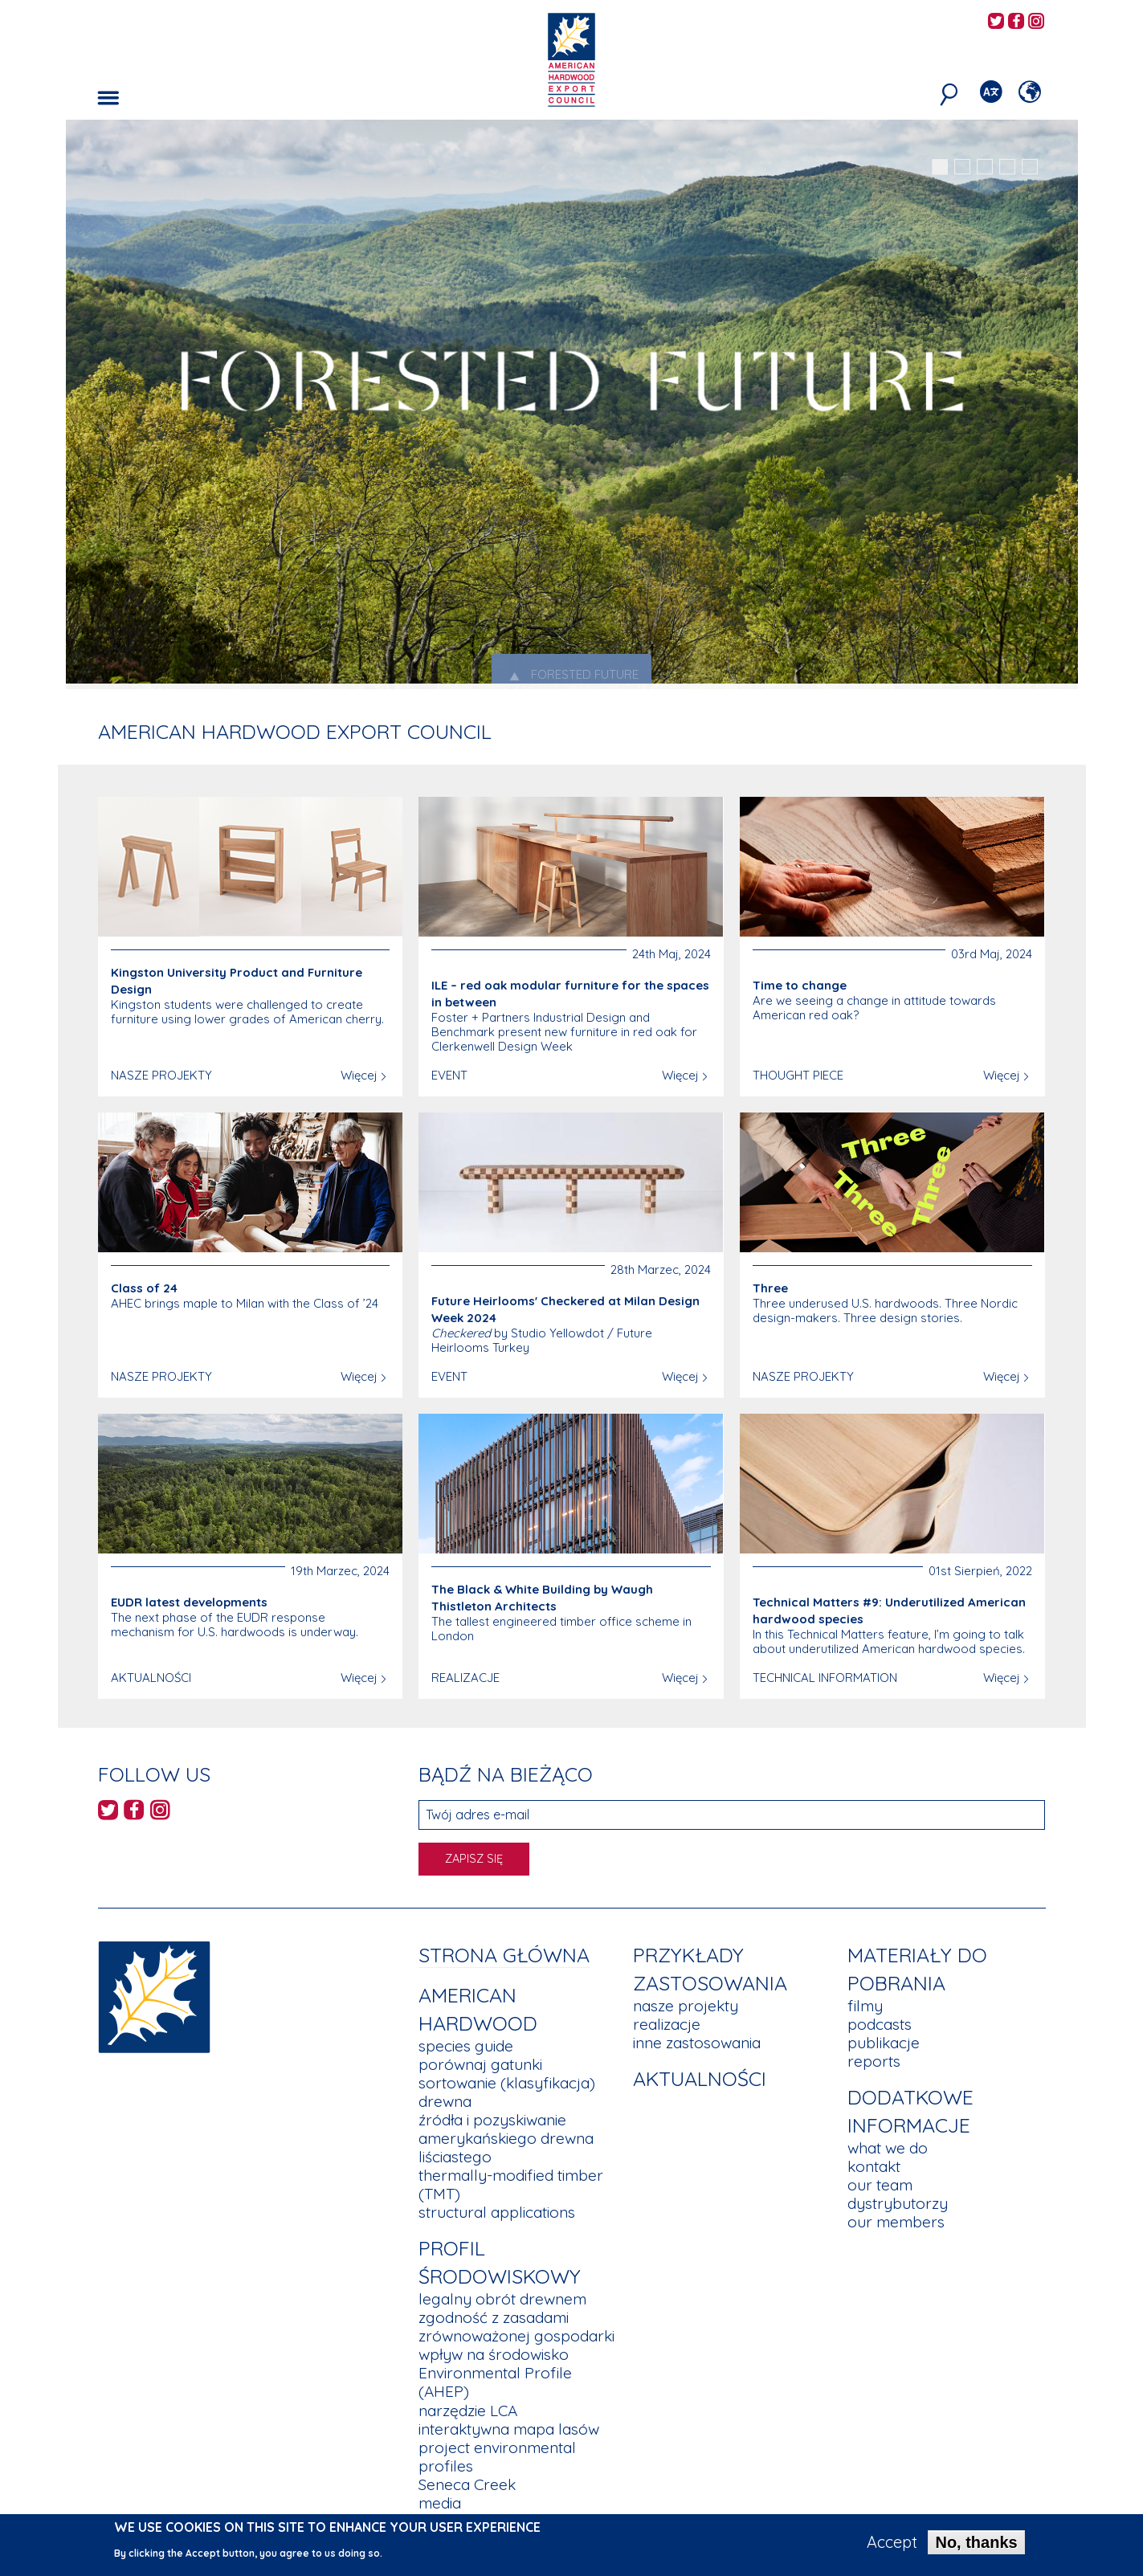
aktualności (699, 2078)
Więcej (359, 1075)
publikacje (883, 2042)
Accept (892, 2542)
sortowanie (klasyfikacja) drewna (506, 2092)
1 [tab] (940, 167)
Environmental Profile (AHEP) (495, 2382)
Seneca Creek (467, 2484)
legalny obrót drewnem (502, 2299)
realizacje (666, 2024)
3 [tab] (985, 167)
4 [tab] (1007, 167)
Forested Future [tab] (571, 675)
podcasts (879, 2024)
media (439, 2503)
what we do (887, 2148)
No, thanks (976, 2542)
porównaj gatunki (480, 2064)
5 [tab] (1030, 167)
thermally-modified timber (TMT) (510, 2184)
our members (896, 2221)
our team (879, 2184)
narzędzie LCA (467, 2410)
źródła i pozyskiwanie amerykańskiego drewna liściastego (506, 2138)
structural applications (496, 2212)
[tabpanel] (572, 406)
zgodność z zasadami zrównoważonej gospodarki (516, 2326)
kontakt (873, 2166)
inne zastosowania (697, 2042)
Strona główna (504, 1954)
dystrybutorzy (897, 2203)
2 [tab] (962, 167)
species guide (465, 2045)
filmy (865, 2005)
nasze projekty (685, 2005)
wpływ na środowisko (493, 2354)
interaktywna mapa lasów (508, 2429)
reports (873, 2061)
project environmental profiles (497, 2457)
